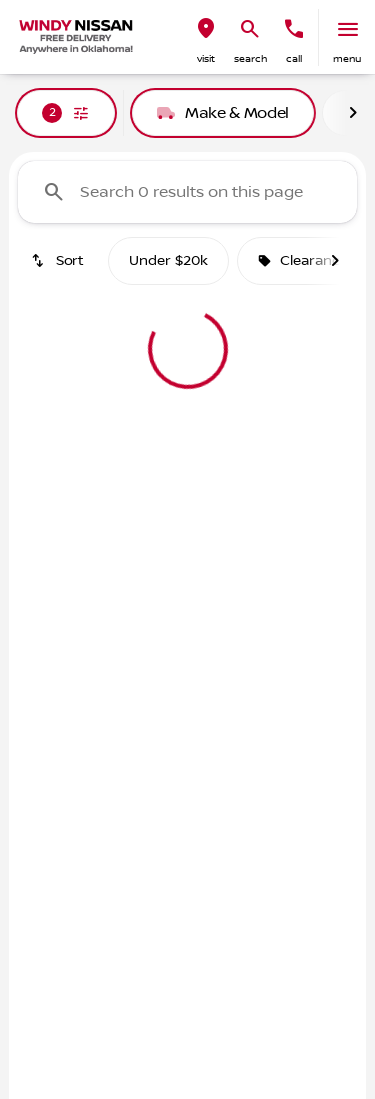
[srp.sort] (59, 261)
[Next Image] (353, 113)
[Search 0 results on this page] (187, 192)
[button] (206, 37)
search (250, 58)
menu (347, 58)
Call (294, 58)
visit (206, 58)
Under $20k (168, 261)
